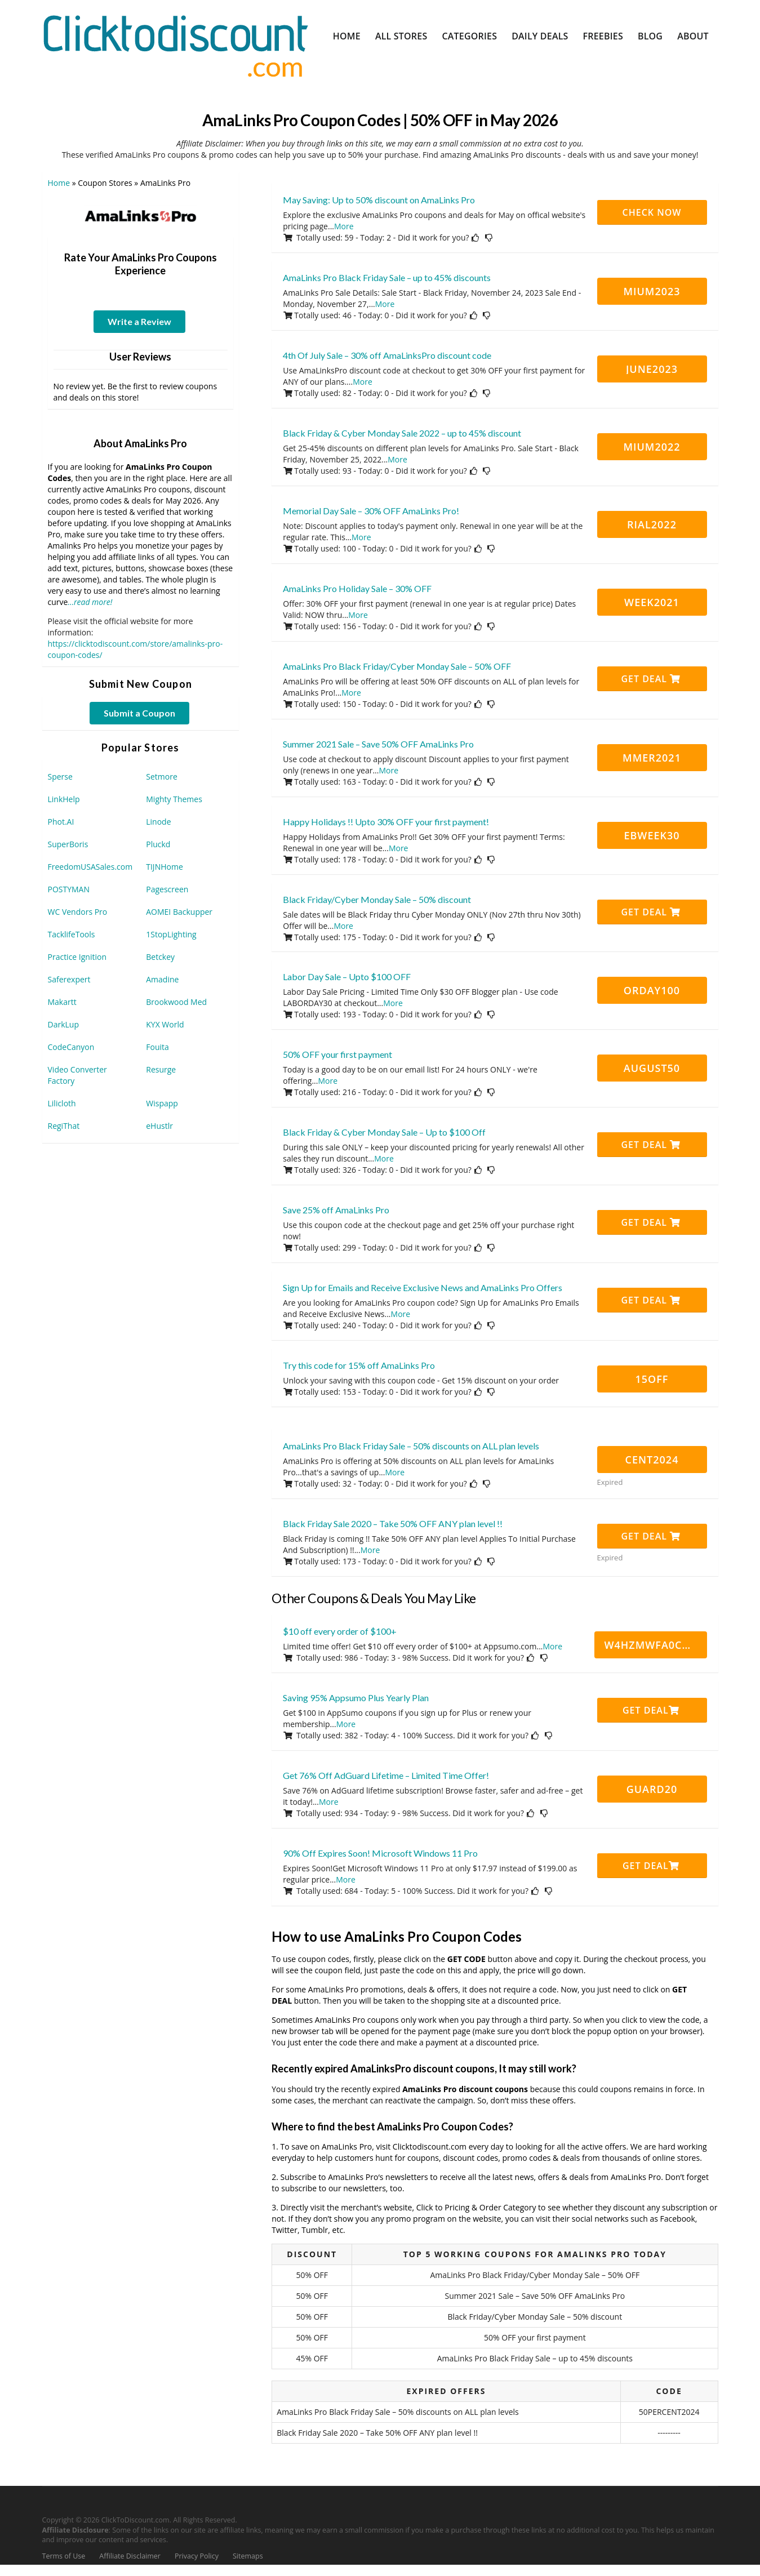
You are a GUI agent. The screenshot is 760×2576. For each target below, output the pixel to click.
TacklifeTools (71, 934)
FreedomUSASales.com (90, 866)
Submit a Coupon (139, 713)
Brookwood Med (176, 1001)
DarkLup (63, 1024)
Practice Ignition (77, 956)
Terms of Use (64, 2556)
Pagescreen (167, 889)
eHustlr (159, 1125)
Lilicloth (62, 1103)
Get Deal (651, 679)
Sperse (60, 776)
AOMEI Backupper (179, 911)
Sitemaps (248, 2556)
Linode (158, 821)
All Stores (401, 36)
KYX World (165, 1024)
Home (347, 36)
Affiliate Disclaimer (130, 2556)
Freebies (603, 36)
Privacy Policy (197, 2556)
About (693, 36)
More (344, 226)
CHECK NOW (652, 212)
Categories (469, 36)
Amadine (162, 979)
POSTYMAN (69, 889)
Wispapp (162, 1103)
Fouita (157, 1047)
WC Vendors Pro (78, 911)
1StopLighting (171, 934)
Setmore (161, 776)
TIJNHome (164, 866)
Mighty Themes (174, 799)
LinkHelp (64, 799)
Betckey (160, 956)
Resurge (161, 1069)
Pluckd (158, 844)
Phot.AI (61, 821)
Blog (650, 36)
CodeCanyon (71, 1047)
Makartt (62, 1001)
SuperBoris (68, 844)
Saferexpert (69, 979)
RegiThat (64, 1125)
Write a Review (139, 321)
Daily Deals (540, 36)
